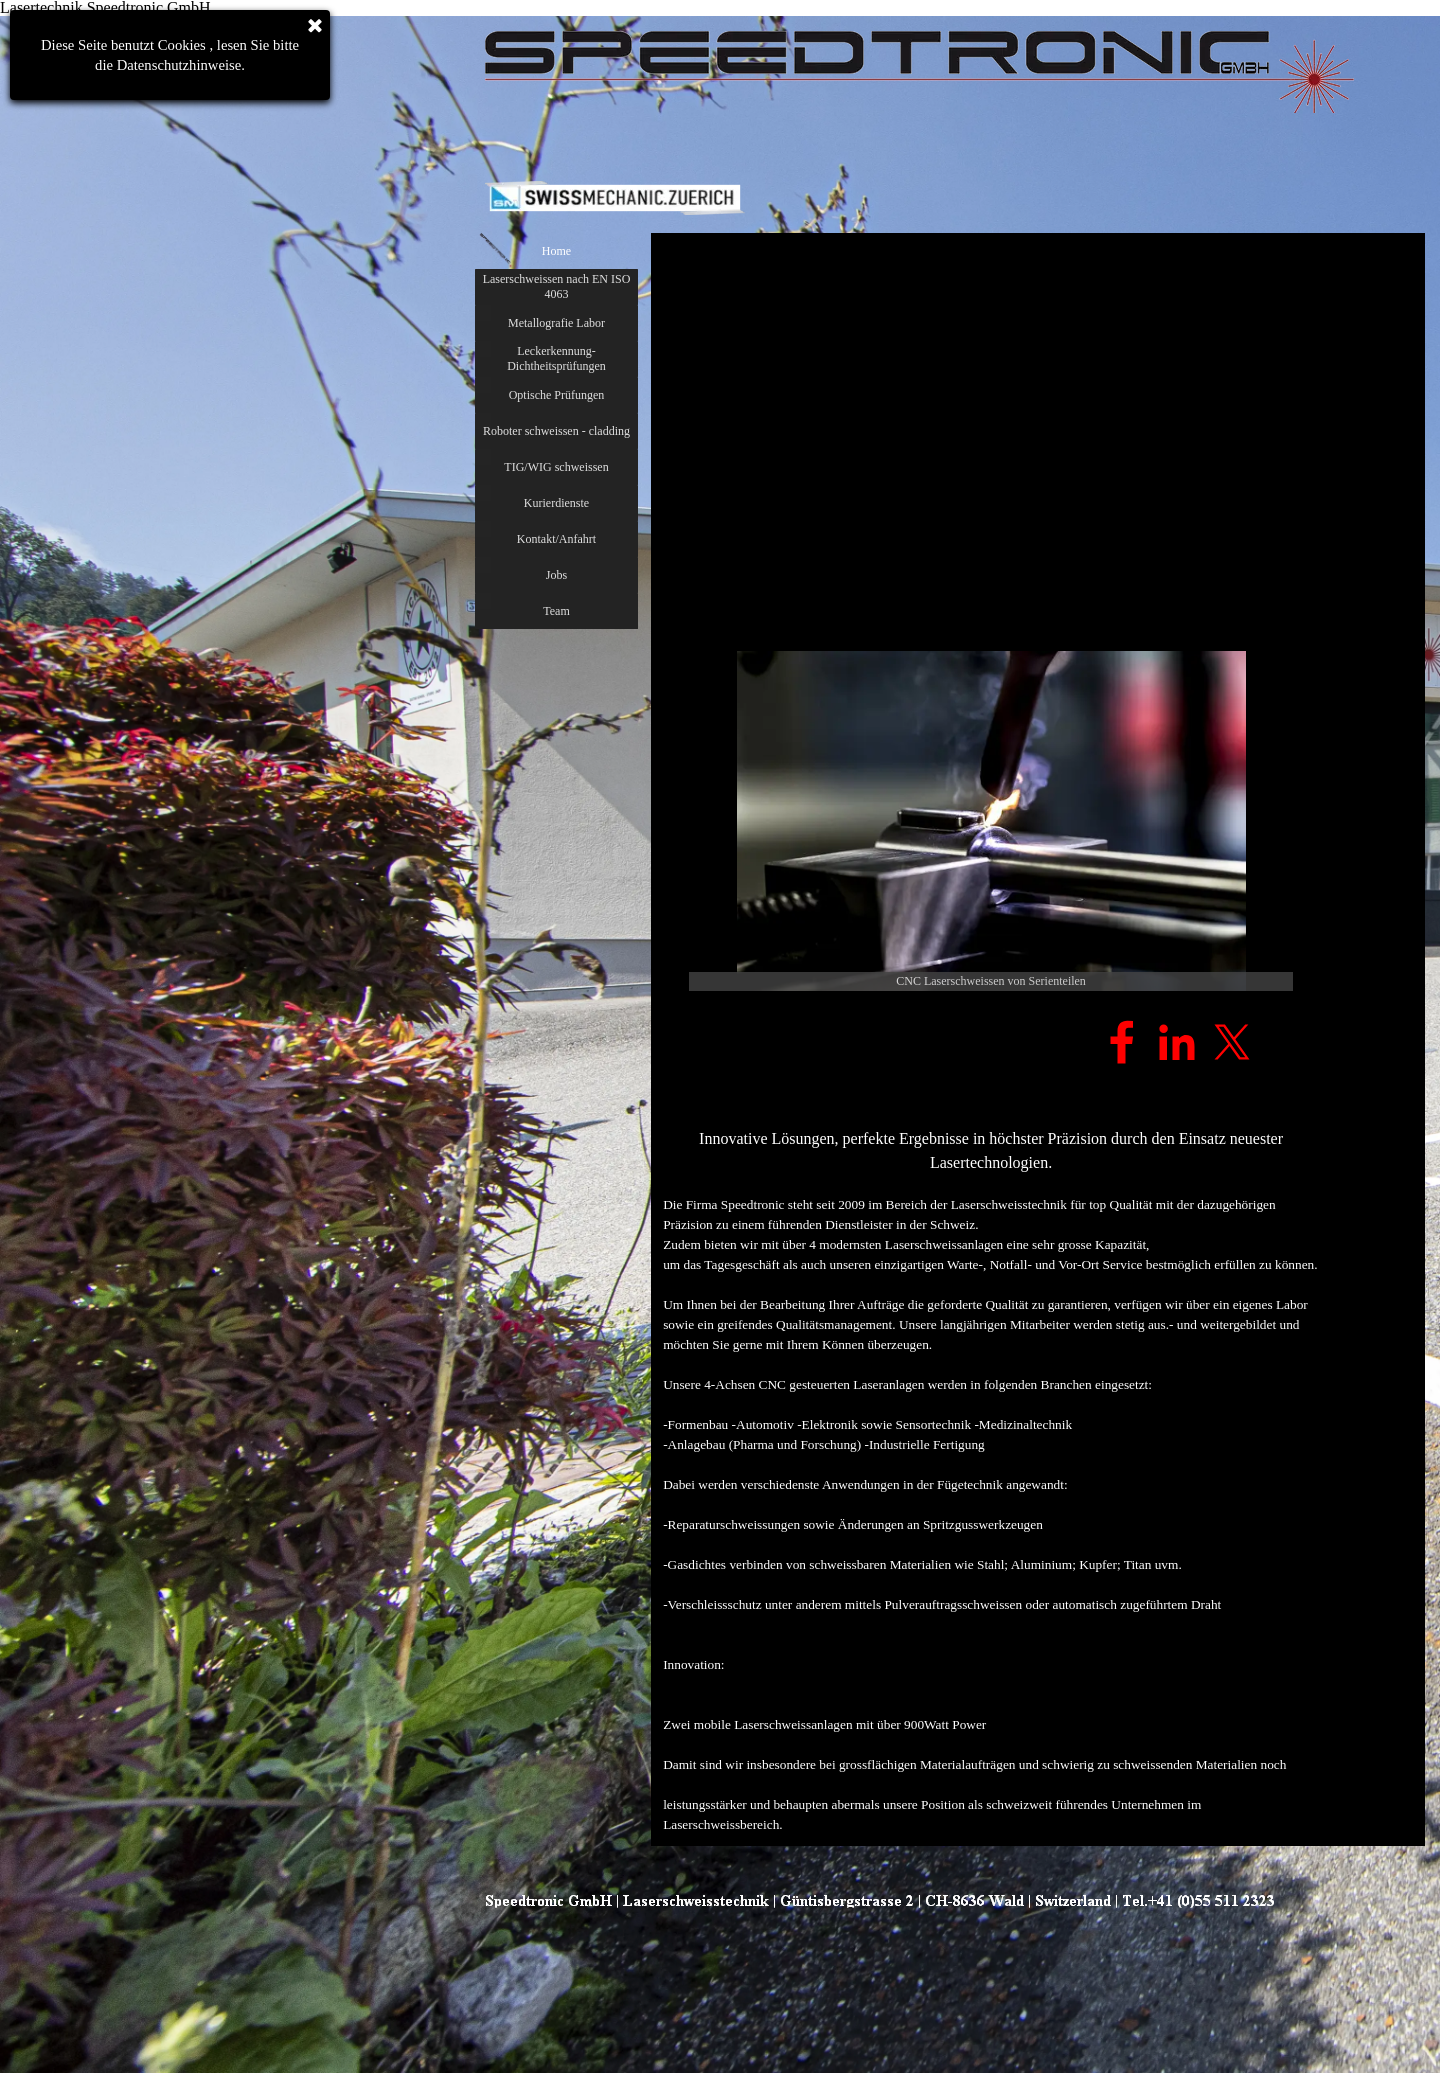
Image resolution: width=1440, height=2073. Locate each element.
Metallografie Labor (556, 323)
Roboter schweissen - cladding (556, 431)
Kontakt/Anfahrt (556, 539)
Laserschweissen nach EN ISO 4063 (557, 286)
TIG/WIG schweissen (556, 467)
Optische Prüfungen (557, 395)
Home (556, 251)
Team (556, 611)
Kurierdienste (556, 503)
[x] (1232, 1042)
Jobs (556, 575)
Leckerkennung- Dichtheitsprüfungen (556, 358)
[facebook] (1122, 1042)
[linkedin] (1177, 1042)
